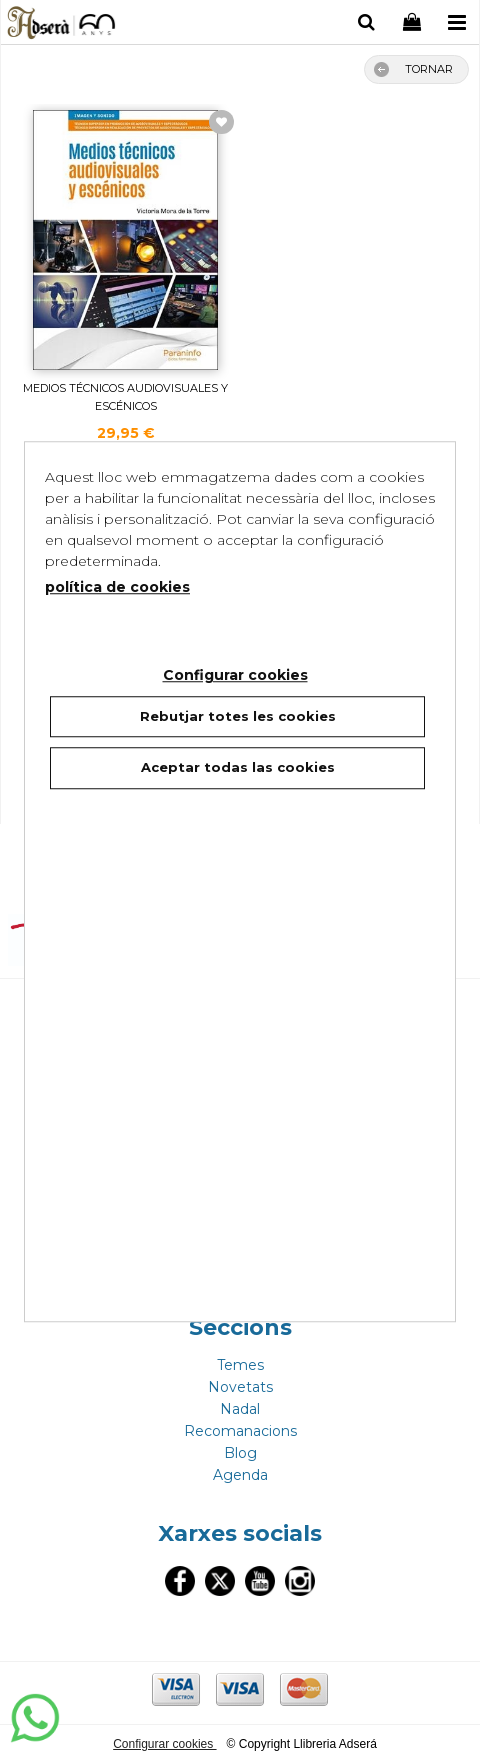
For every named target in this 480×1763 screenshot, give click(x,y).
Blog (240, 1453)
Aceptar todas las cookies (238, 767)
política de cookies (117, 587)
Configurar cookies (164, 1744)
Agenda (240, 1475)
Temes (240, 1365)
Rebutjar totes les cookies (238, 716)
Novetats (240, 1387)
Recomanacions (240, 1431)
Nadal (240, 1409)
